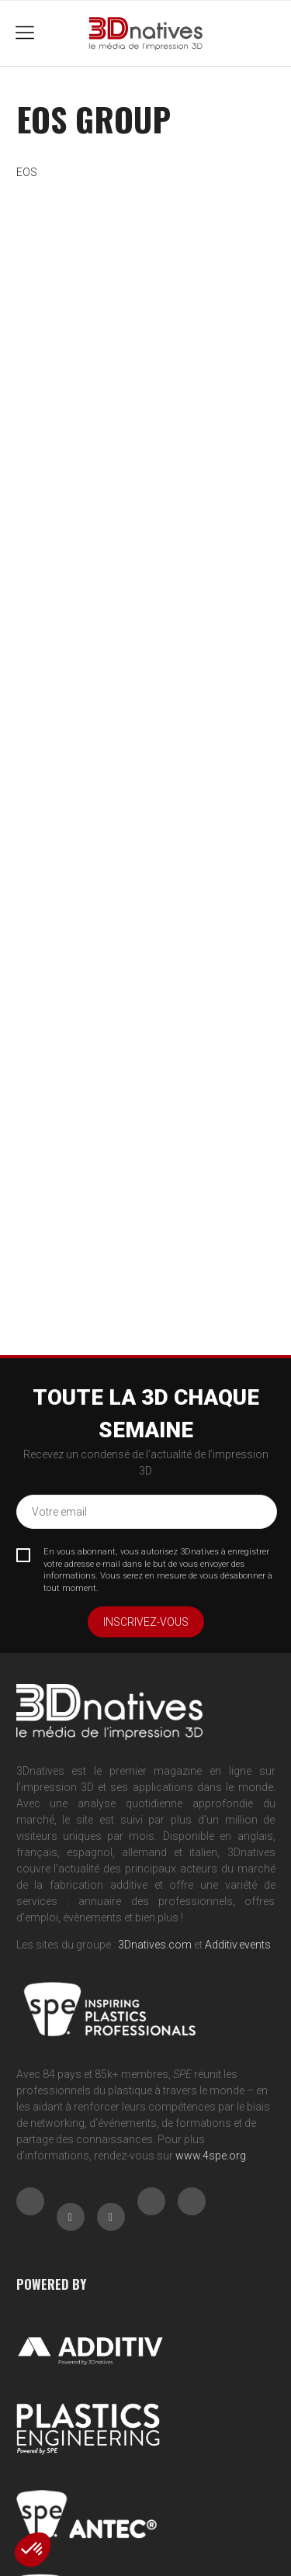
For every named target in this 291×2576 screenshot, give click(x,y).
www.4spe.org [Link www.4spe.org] (210, 2155)
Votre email (59, 1512)
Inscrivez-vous (146, 1622)
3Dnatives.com (155, 1944)
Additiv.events (238, 1944)
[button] (32, 2549)
